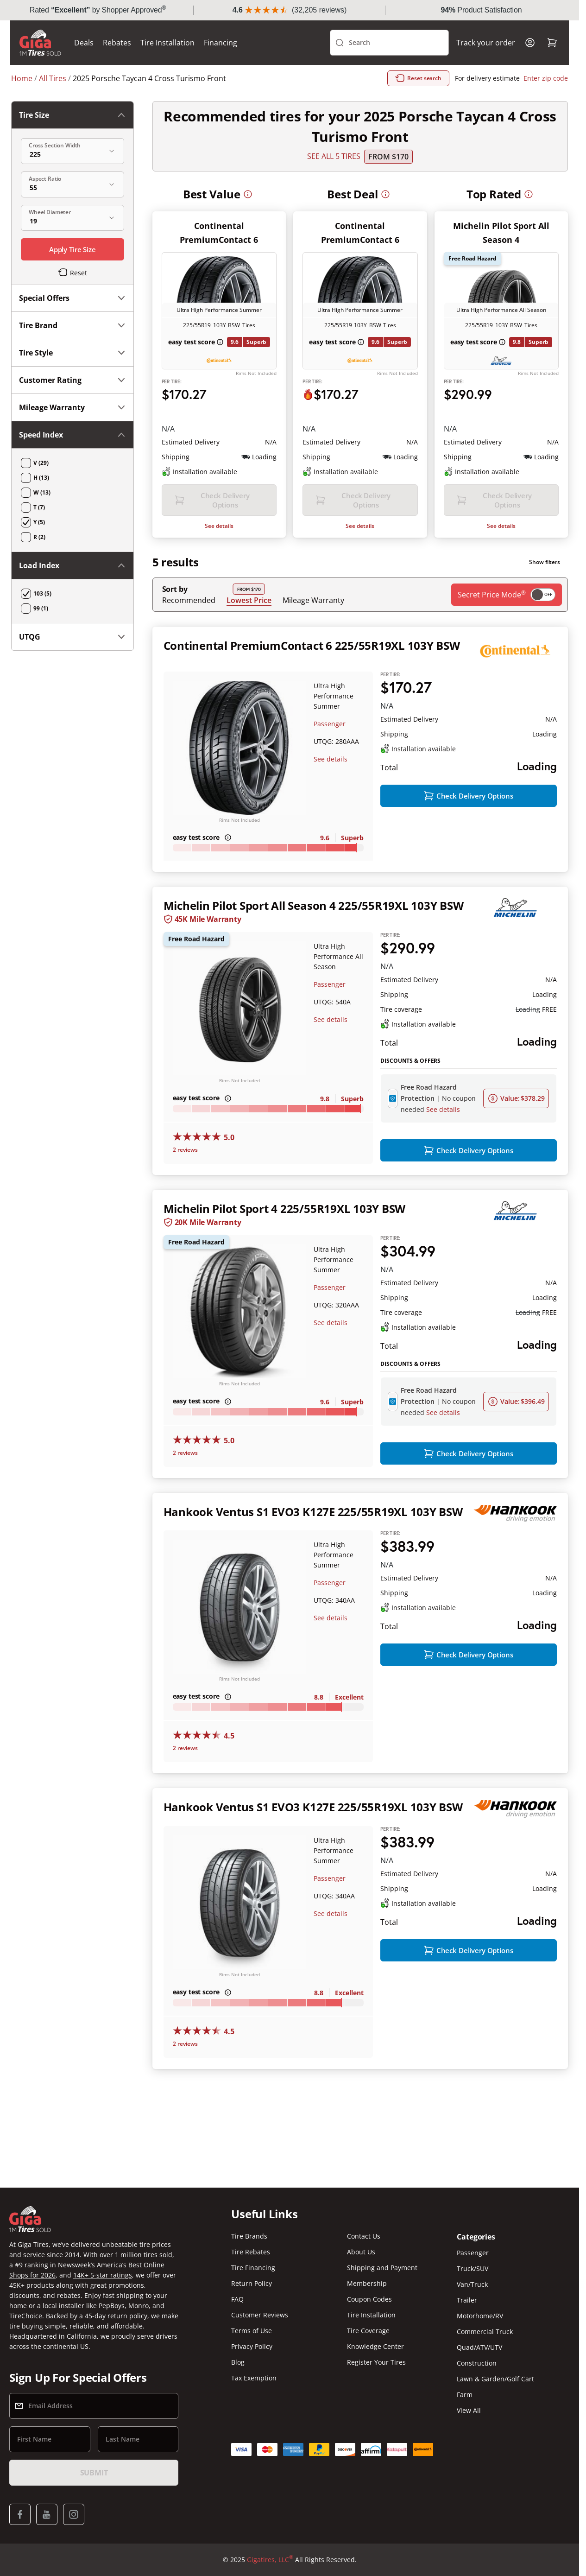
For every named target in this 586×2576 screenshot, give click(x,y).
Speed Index (72, 435)
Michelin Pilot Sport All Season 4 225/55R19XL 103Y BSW (314, 906)
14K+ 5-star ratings (102, 2275)
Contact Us (363, 2236)
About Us (361, 2251)
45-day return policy (116, 2315)
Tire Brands (249, 2236)
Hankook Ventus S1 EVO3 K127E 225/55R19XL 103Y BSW (313, 1512)
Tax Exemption (254, 2377)
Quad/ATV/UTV (479, 2347)
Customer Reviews (259, 2314)
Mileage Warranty (313, 600)
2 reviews (185, 1150)
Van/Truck (472, 2284)
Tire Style (72, 353)
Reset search (418, 78)
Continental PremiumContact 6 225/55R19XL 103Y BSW (312, 645)
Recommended (188, 600)
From (388, 157)
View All (469, 2410)
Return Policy (251, 2283)
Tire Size (72, 115)
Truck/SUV (472, 2268)
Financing (221, 43)
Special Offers (72, 298)
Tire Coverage (368, 2330)
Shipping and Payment (382, 2267)
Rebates (118, 43)
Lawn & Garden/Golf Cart (495, 2378)
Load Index (72, 565)
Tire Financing (253, 2267)
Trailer (467, 2300)
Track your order (484, 43)
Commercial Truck (485, 2331)
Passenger (330, 723)
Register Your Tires (376, 2362)
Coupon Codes (369, 2299)
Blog (238, 2362)
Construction (477, 2363)
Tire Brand (72, 325)
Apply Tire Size (72, 249)
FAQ (237, 2299)
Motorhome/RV (480, 2315)
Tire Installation (168, 43)
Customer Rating (72, 380)
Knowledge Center (375, 2346)
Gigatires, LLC (270, 2560)
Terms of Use (251, 2330)
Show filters (544, 562)
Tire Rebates (250, 2251)
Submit (94, 2473)
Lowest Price (249, 600)
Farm (465, 2394)
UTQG (72, 637)
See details (219, 526)
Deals (85, 43)
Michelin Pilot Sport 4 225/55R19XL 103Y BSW (285, 1209)
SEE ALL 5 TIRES (333, 157)
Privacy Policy (251, 2346)
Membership (367, 2283)
